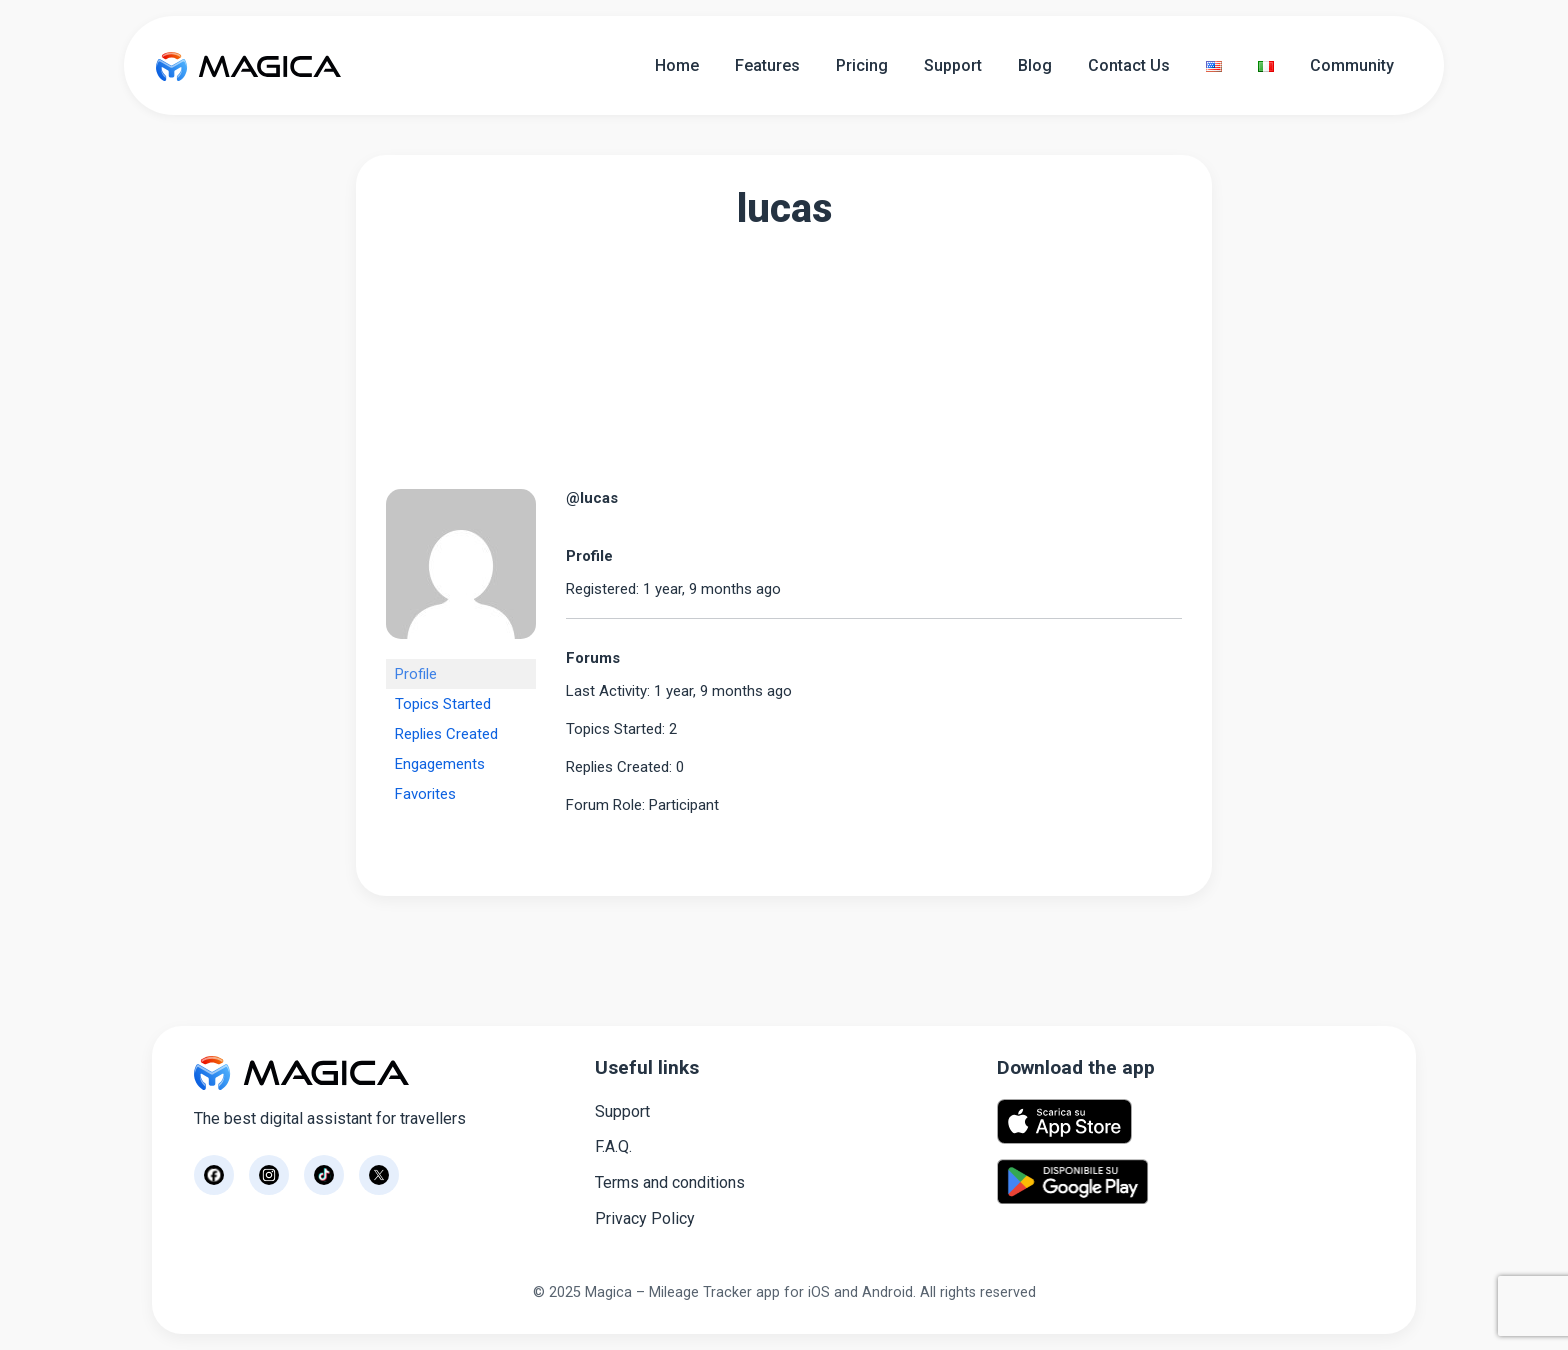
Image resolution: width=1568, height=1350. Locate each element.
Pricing (862, 65)
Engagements (440, 764)
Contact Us (1129, 65)
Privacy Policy (645, 1218)
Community (1352, 65)
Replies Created (446, 734)
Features (767, 65)
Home (677, 65)
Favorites (425, 794)
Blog (1035, 65)
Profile (416, 674)
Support (953, 65)
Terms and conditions (670, 1182)
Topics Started (443, 704)
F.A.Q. (613, 1146)
